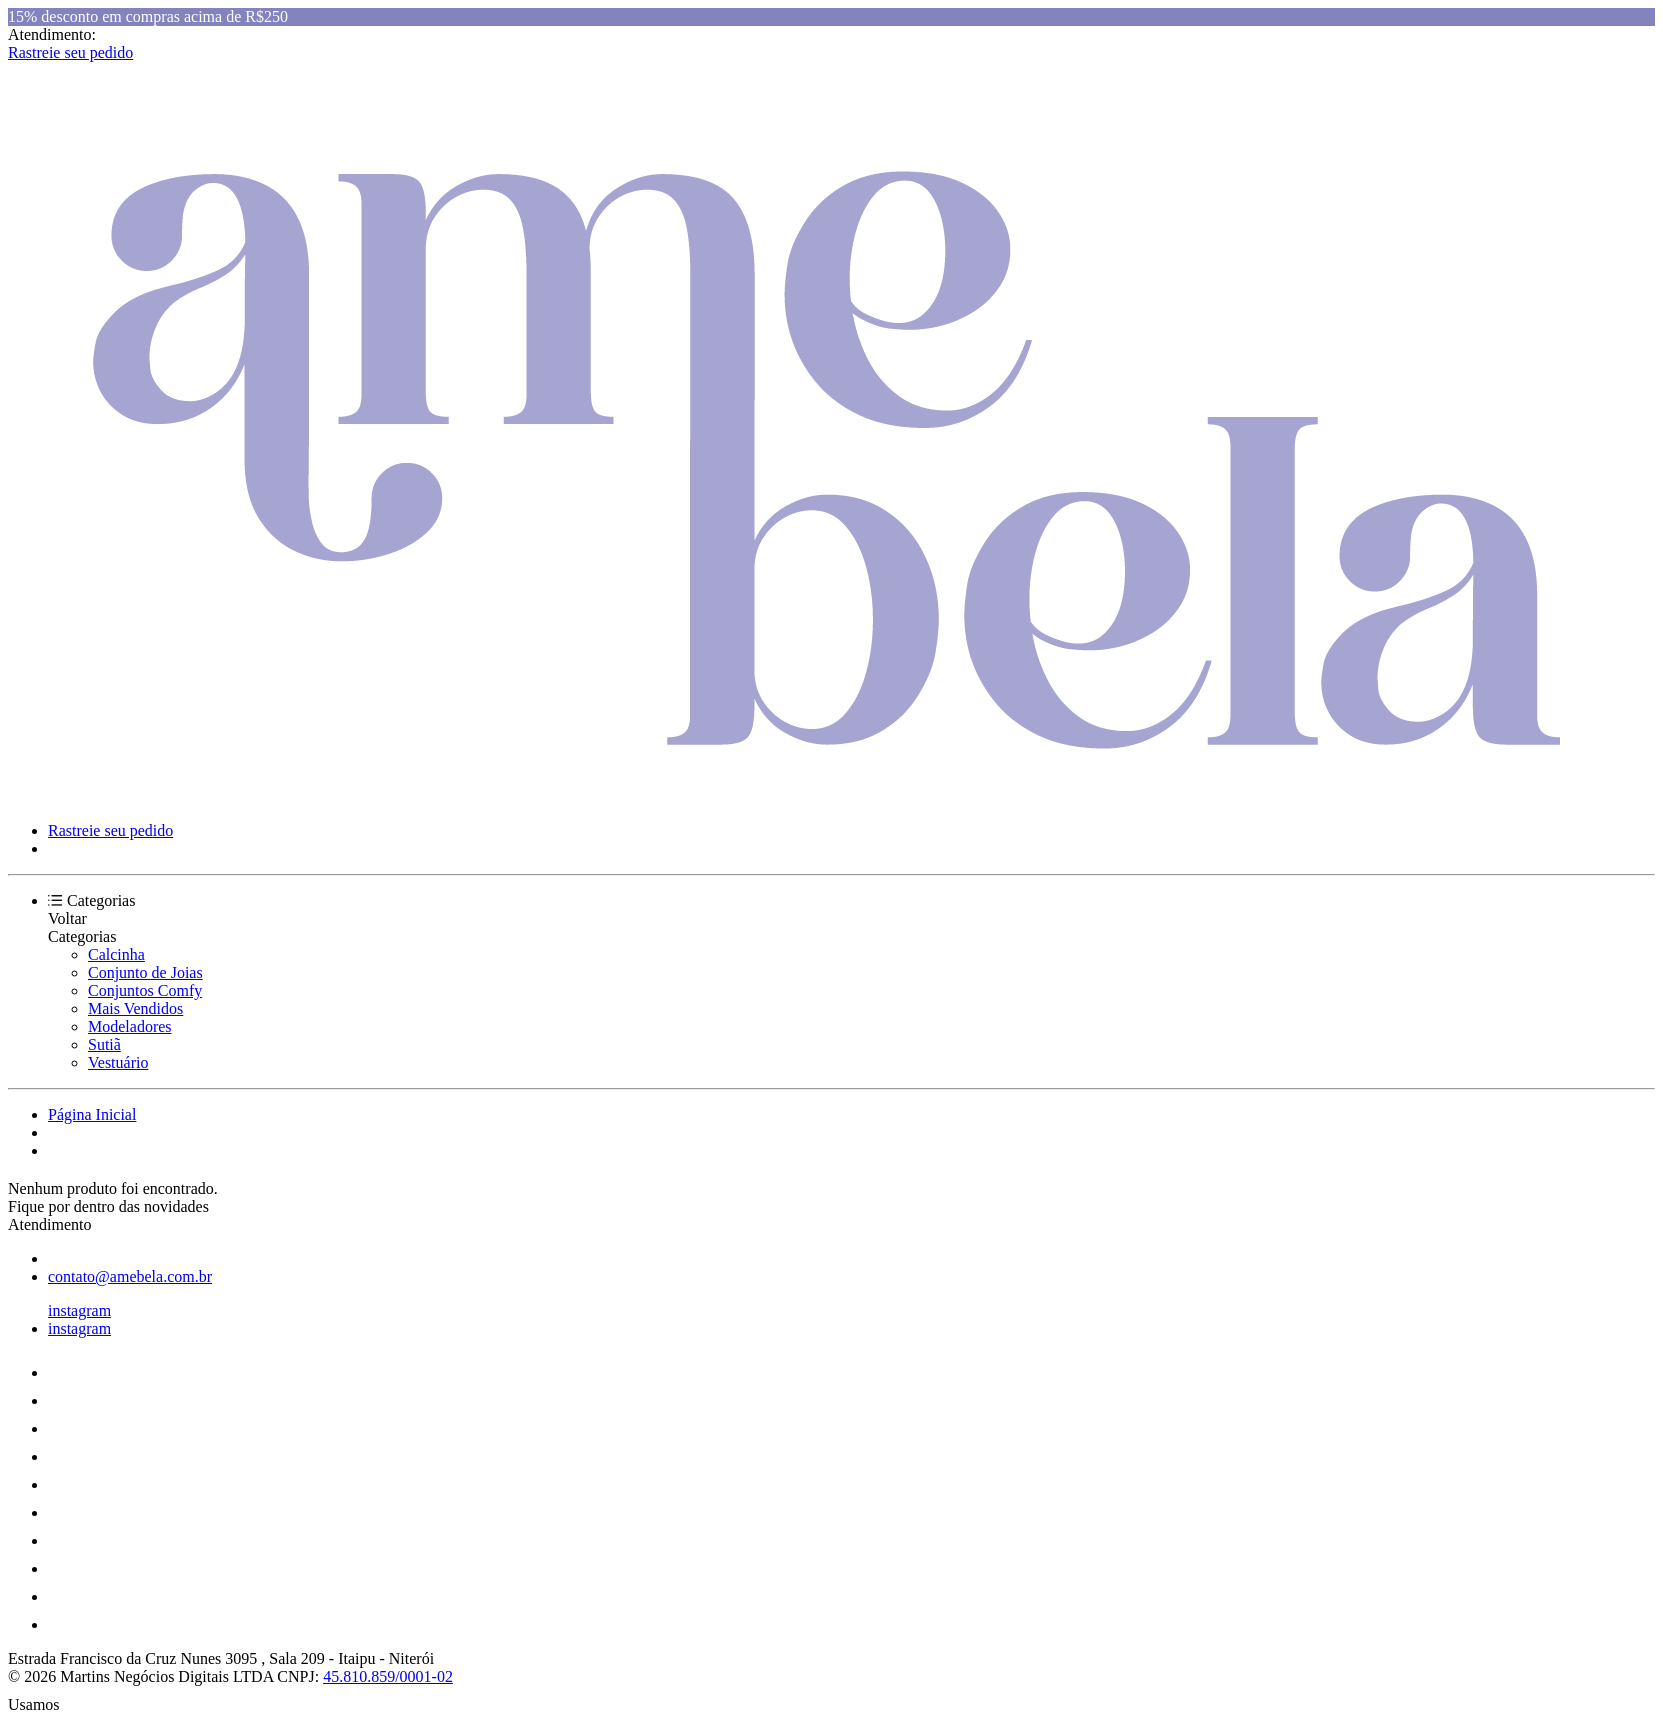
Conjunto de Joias (145, 972)
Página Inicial (92, 1114)
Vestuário (118, 1062)
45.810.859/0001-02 (388, 1676)
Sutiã (104, 1044)
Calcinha (116, 954)
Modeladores (130, 1026)
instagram (79, 1310)
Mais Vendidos (135, 1008)
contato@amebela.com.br (130, 1276)
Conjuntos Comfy (145, 990)
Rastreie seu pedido (70, 52)
